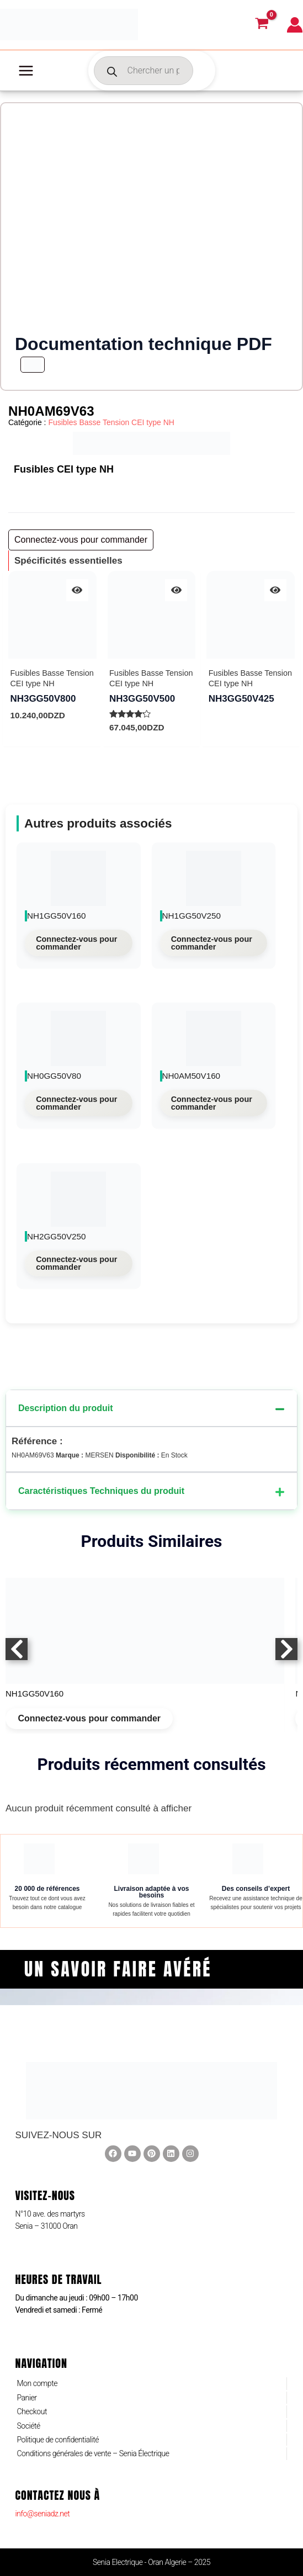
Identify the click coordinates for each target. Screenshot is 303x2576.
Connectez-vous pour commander (76, 943)
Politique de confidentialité (58, 2439)
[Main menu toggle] (26, 71)
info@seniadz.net (42, 2513)
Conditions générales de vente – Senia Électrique (93, 2453)
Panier (26, 2397)
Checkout (32, 2411)
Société (28, 2425)
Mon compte (37, 2383)
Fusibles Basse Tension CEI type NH (111, 422)
